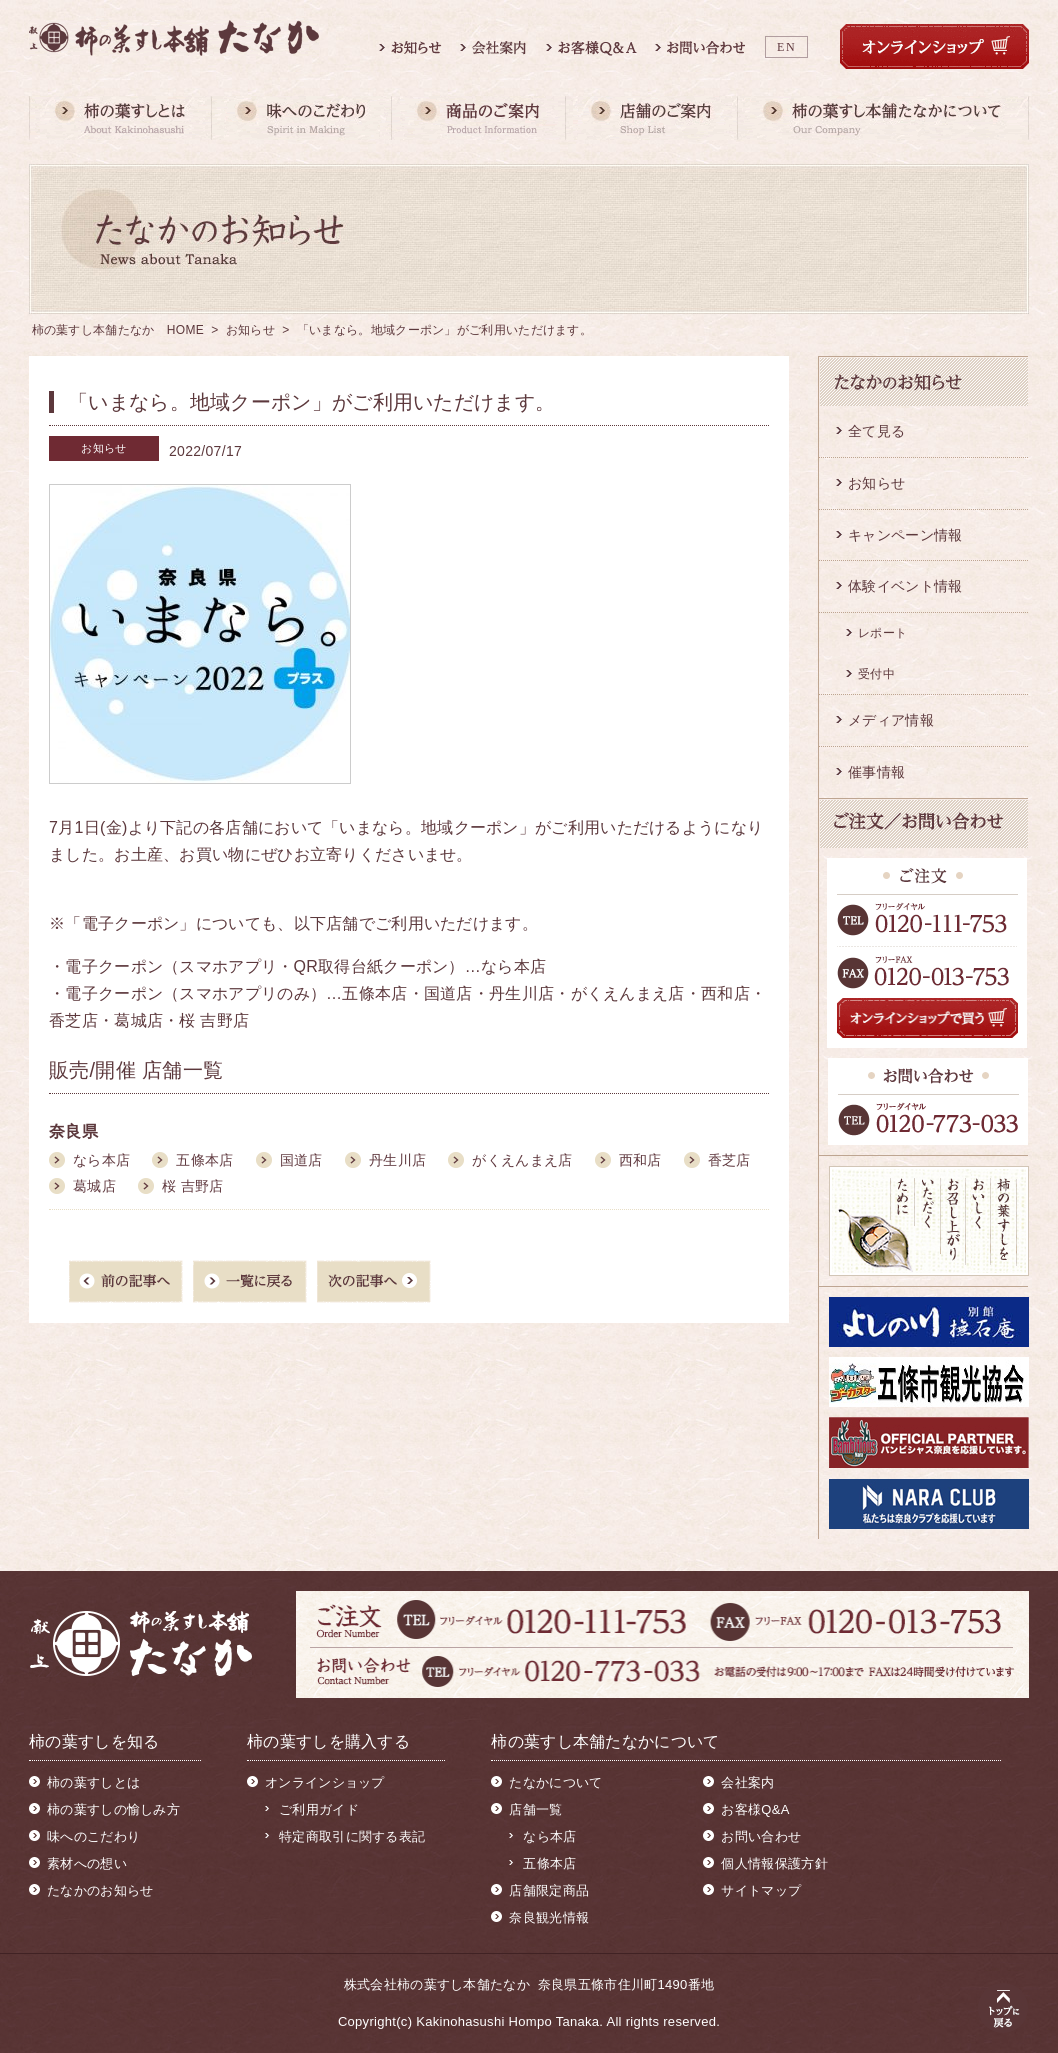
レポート (882, 633)
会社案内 (747, 1782)
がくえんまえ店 (522, 1160)
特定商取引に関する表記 (352, 1836)
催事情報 (876, 772)
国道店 (301, 1160)
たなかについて (555, 1782)
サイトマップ (761, 1890)
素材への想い (87, 1863)
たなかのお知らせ (100, 1890)
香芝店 (729, 1160)
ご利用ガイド (319, 1809)
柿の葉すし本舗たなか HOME (118, 330)
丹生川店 (397, 1160)
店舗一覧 (535, 1809)
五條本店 (204, 1160)
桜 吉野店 (192, 1186)
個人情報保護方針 (774, 1863)
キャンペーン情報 (905, 535)
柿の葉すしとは (93, 1782)
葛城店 (94, 1186)
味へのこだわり (93, 1836)
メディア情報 (891, 720)
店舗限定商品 (549, 1890)
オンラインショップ (325, 1782)
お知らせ (250, 330)
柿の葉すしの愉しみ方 (113, 1809)
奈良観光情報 (549, 1917)
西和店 (640, 1160)
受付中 (876, 674)
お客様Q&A (755, 1809)
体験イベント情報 (905, 586)
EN (786, 47)
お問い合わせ (761, 1836)
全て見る (876, 431)
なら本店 (101, 1160)
